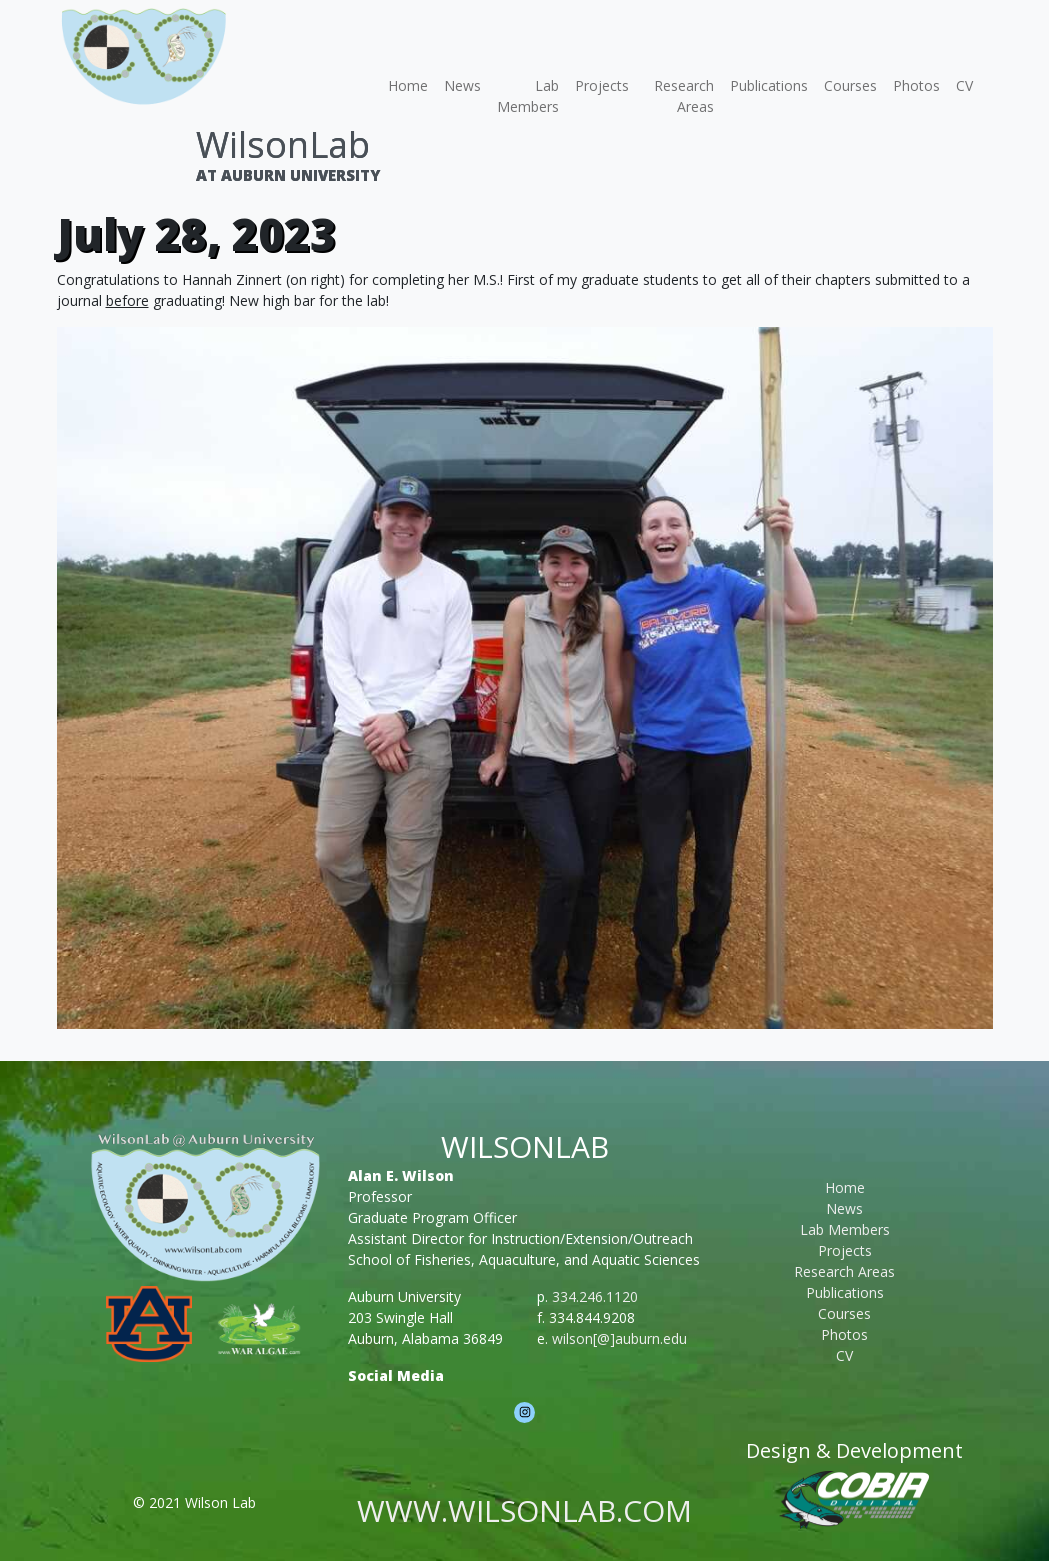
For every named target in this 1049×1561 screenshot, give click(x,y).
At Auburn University (288, 175)
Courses (850, 85)
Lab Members (528, 96)
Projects (602, 85)
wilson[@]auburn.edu (619, 1338)
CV (964, 85)
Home (408, 85)
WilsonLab (283, 144)
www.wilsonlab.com (524, 1510)
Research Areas (684, 96)
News (462, 85)
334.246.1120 (595, 1296)
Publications (769, 85)
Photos (916, 85)
